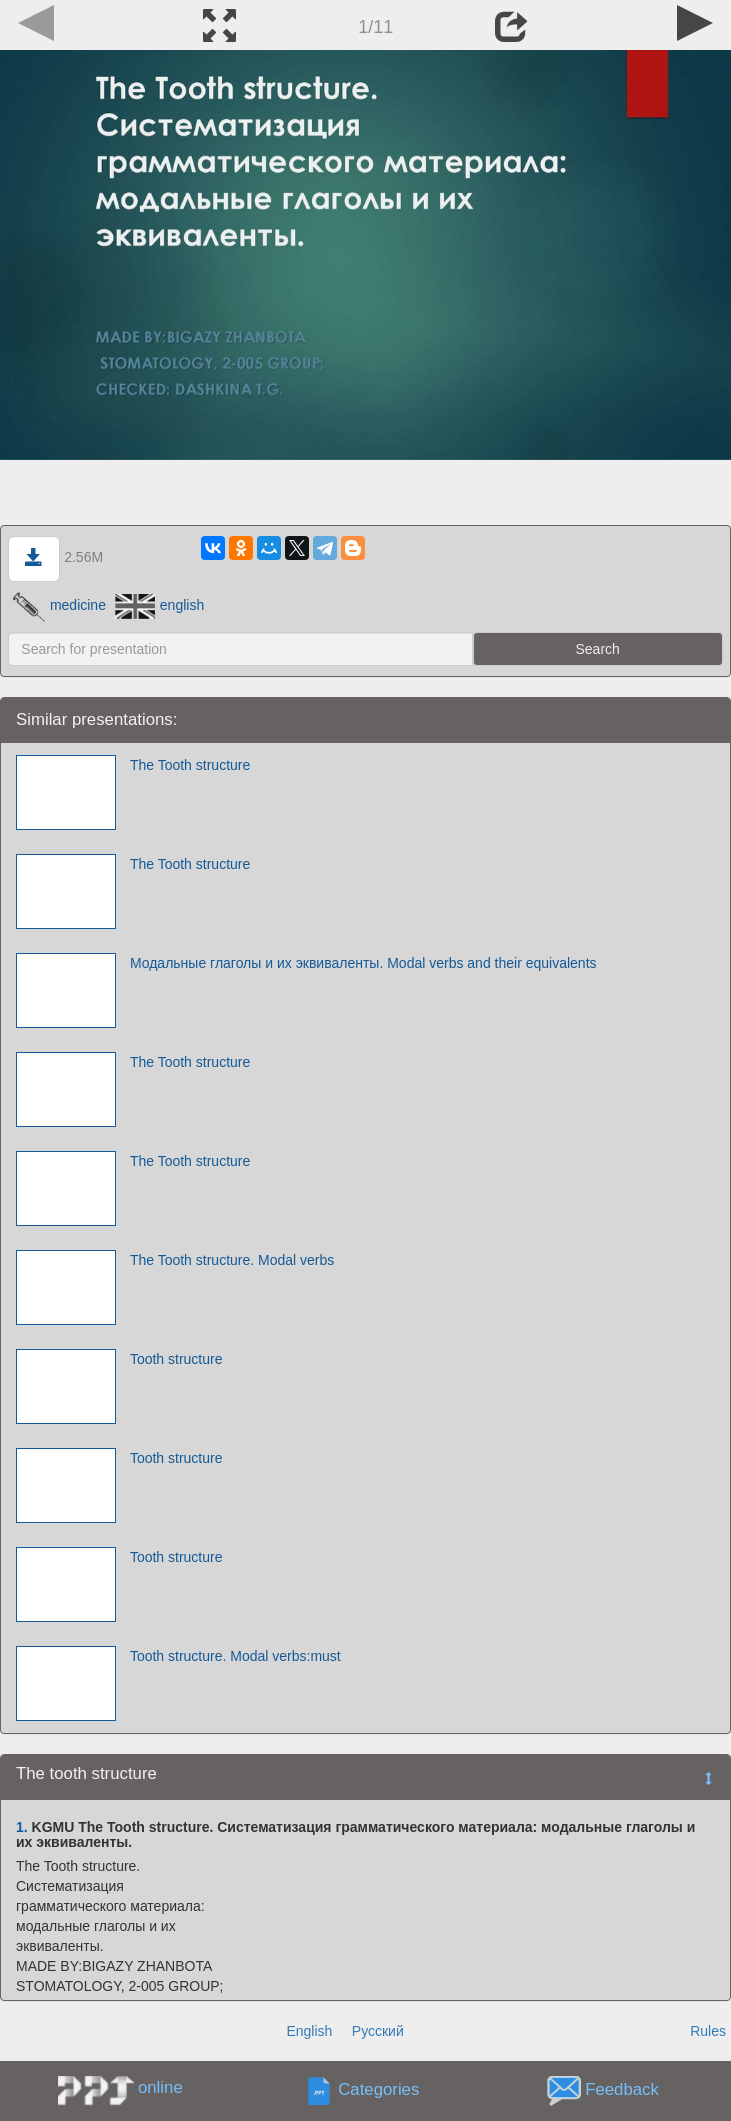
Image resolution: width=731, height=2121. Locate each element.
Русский (378, 2031)
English (309, 2031)
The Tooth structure (190, 765)
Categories (378, 2089)
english (159, 605)
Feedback (622, 2089)
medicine (59, 605)
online (160, 2087)
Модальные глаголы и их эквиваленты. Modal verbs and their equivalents (363, 963)
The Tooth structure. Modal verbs (232, 1260)
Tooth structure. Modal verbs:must (235, 1656)
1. (22, 1827)
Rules (708, 2031)
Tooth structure (176, 1359)
